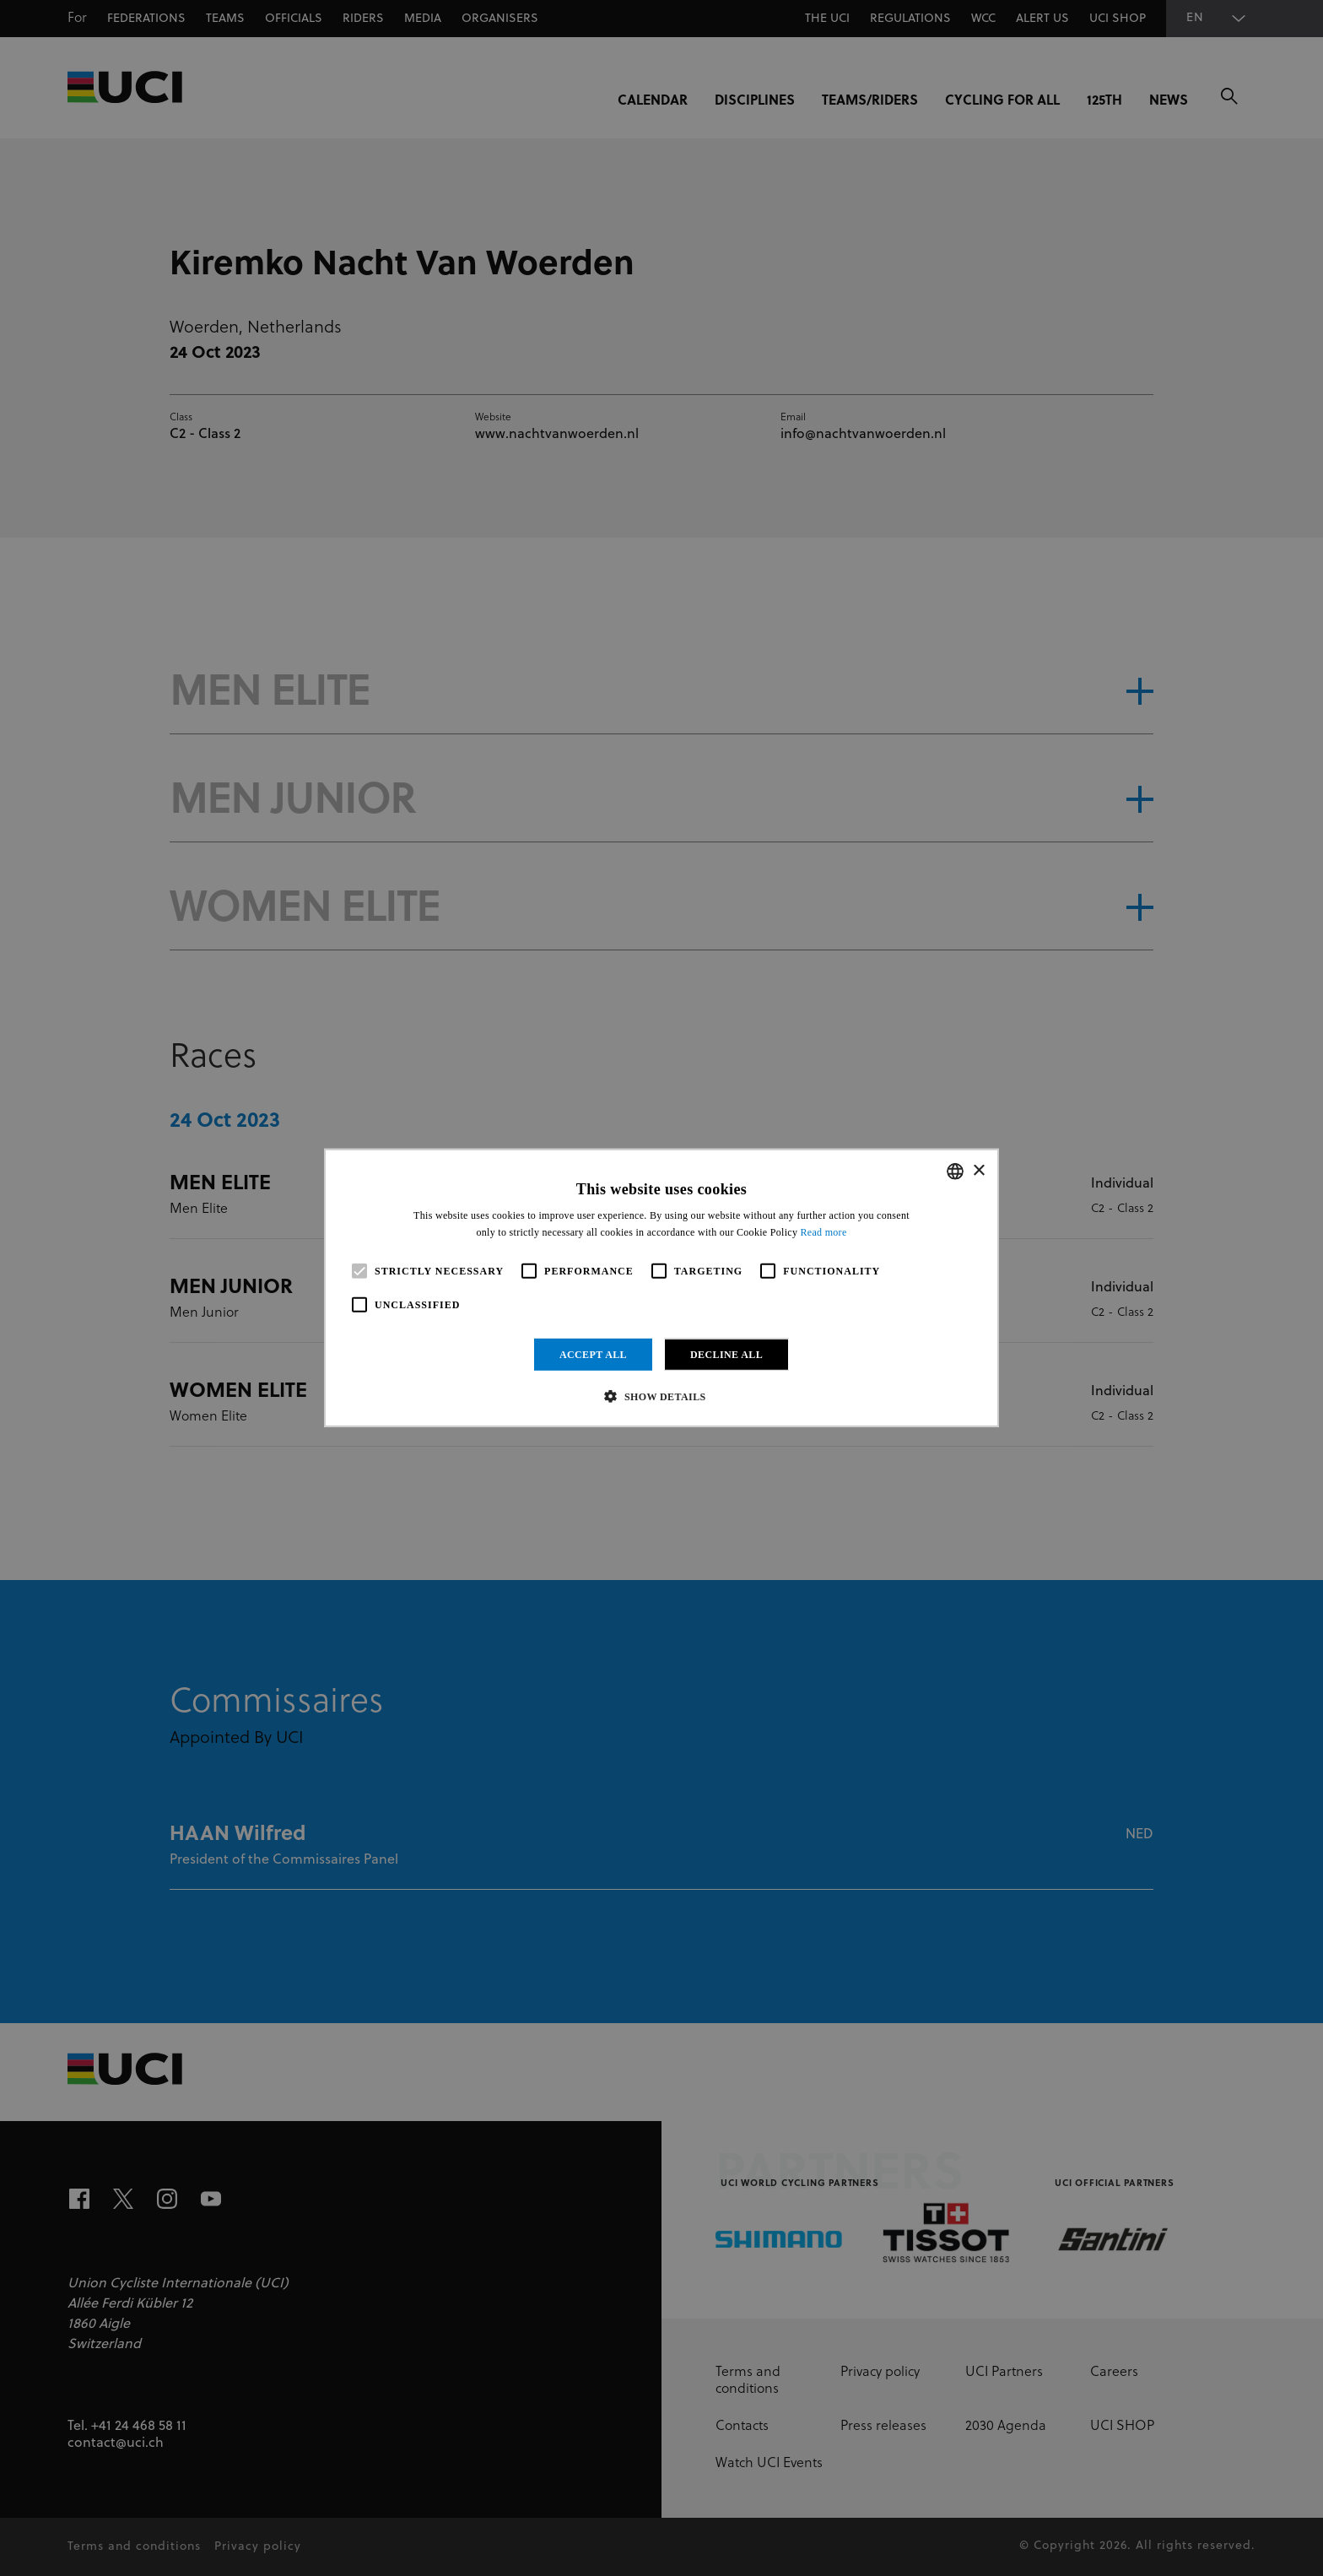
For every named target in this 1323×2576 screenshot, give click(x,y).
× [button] (978, 1170)
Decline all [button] (726, 1355)
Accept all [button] (593, 1355)
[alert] (661, 1288)
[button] (661, 1396)
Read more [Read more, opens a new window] (824, 1232)
